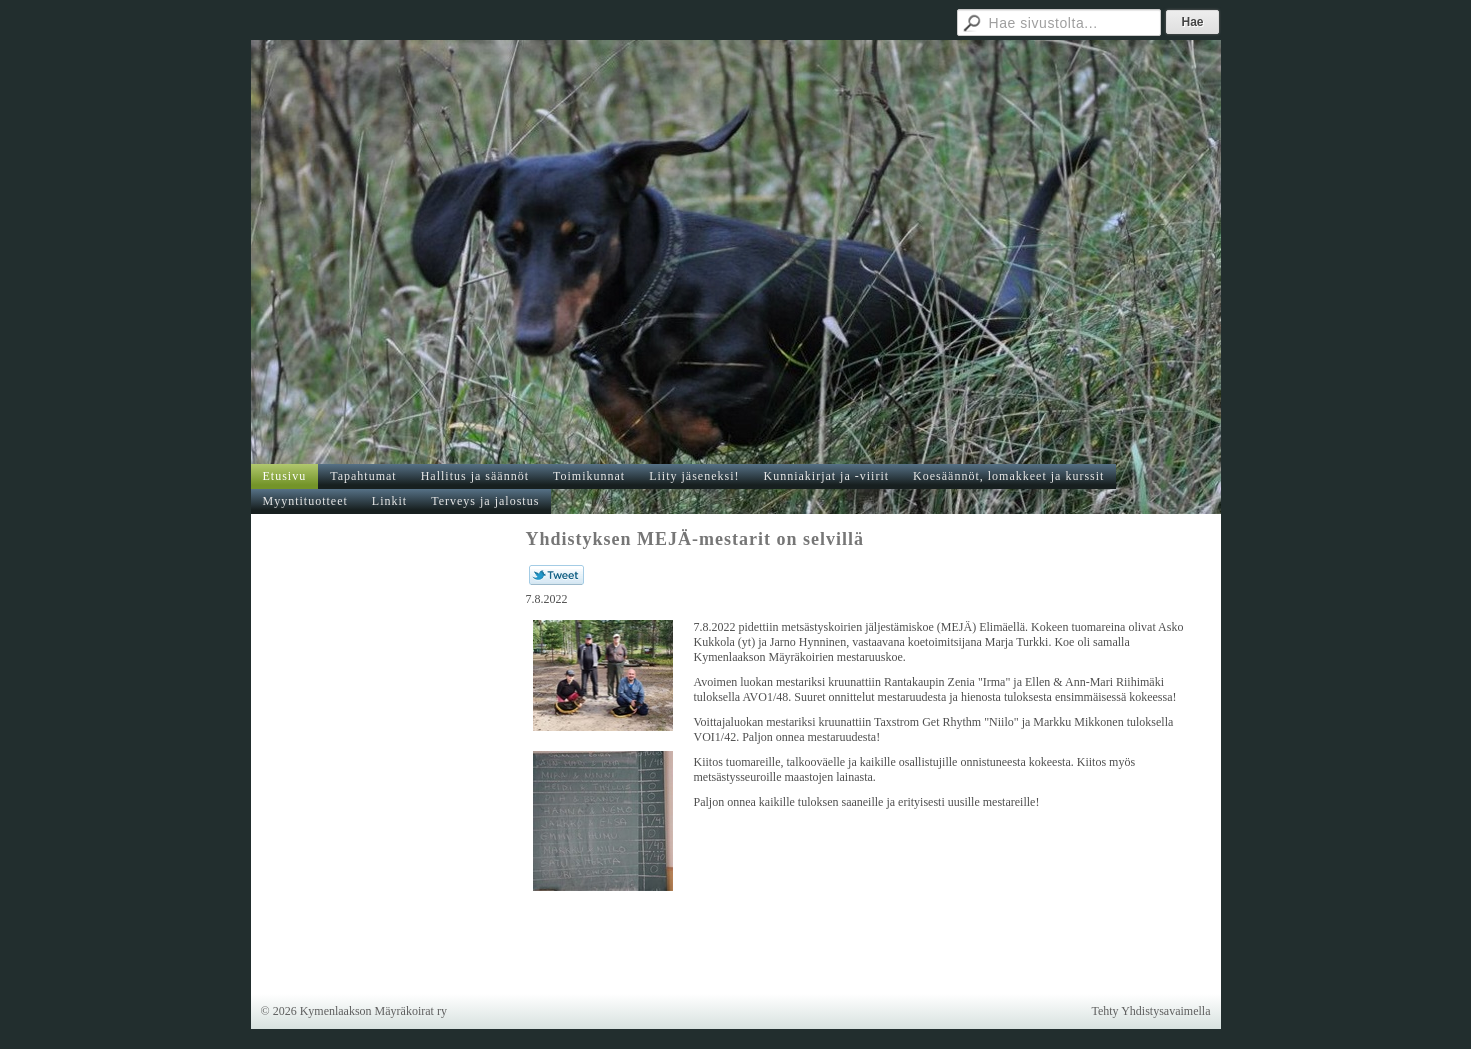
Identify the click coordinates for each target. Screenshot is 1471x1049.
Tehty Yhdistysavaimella (1150, 1011)
